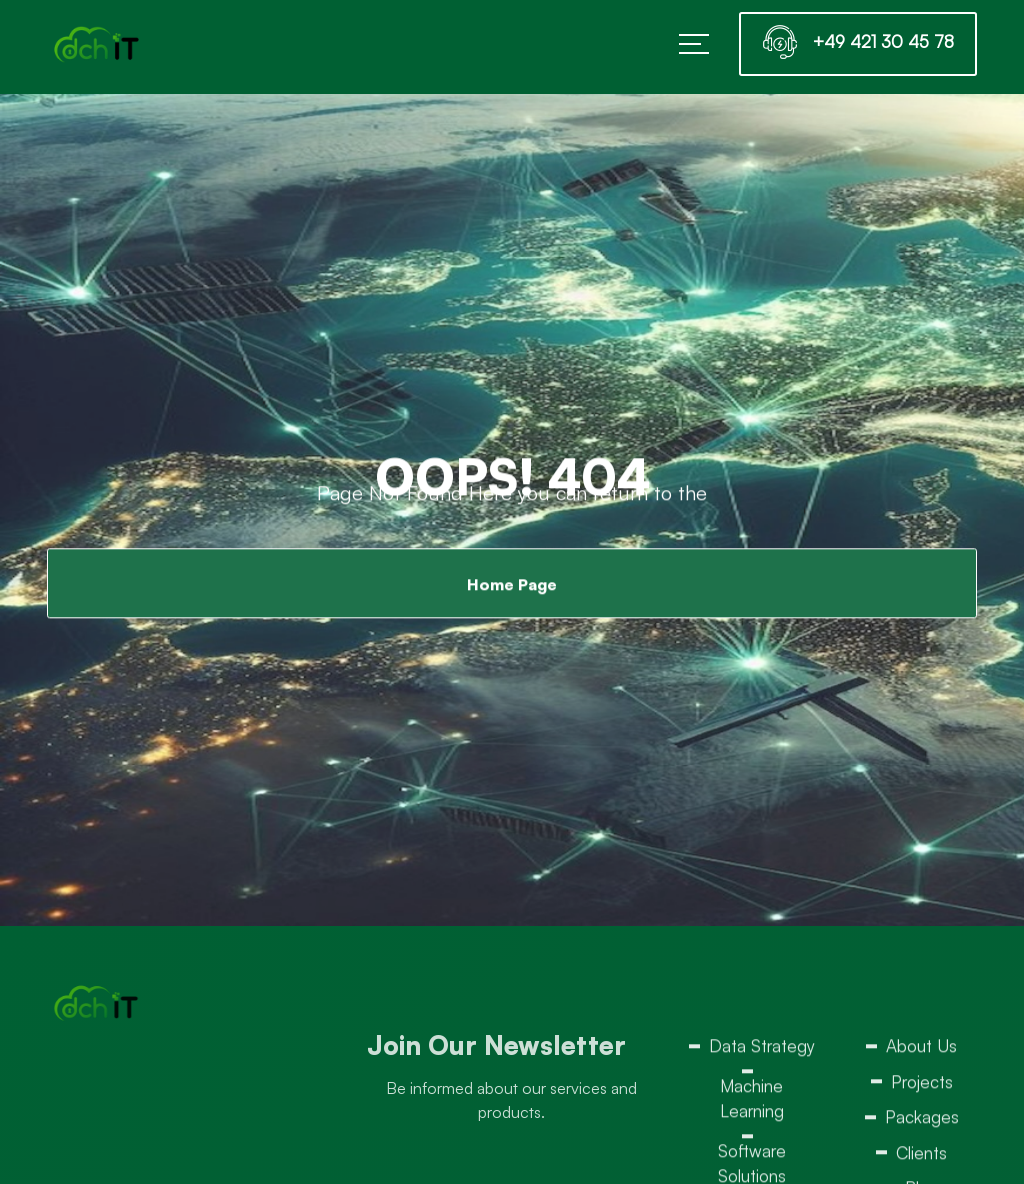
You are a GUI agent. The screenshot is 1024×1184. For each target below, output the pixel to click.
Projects (922, 1085)
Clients (921, 1156)
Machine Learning (752, 1102)
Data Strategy (762, 1049)
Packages (922, 1120)
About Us (921, 1049)
